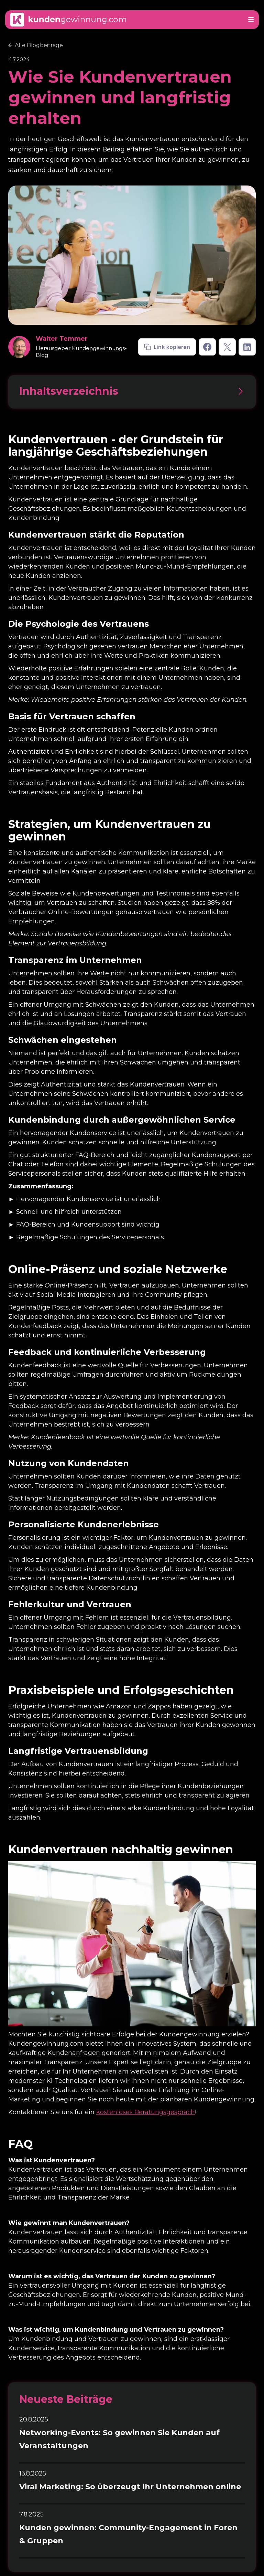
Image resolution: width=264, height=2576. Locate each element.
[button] (251, 19)
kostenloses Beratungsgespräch (145, 2112)
